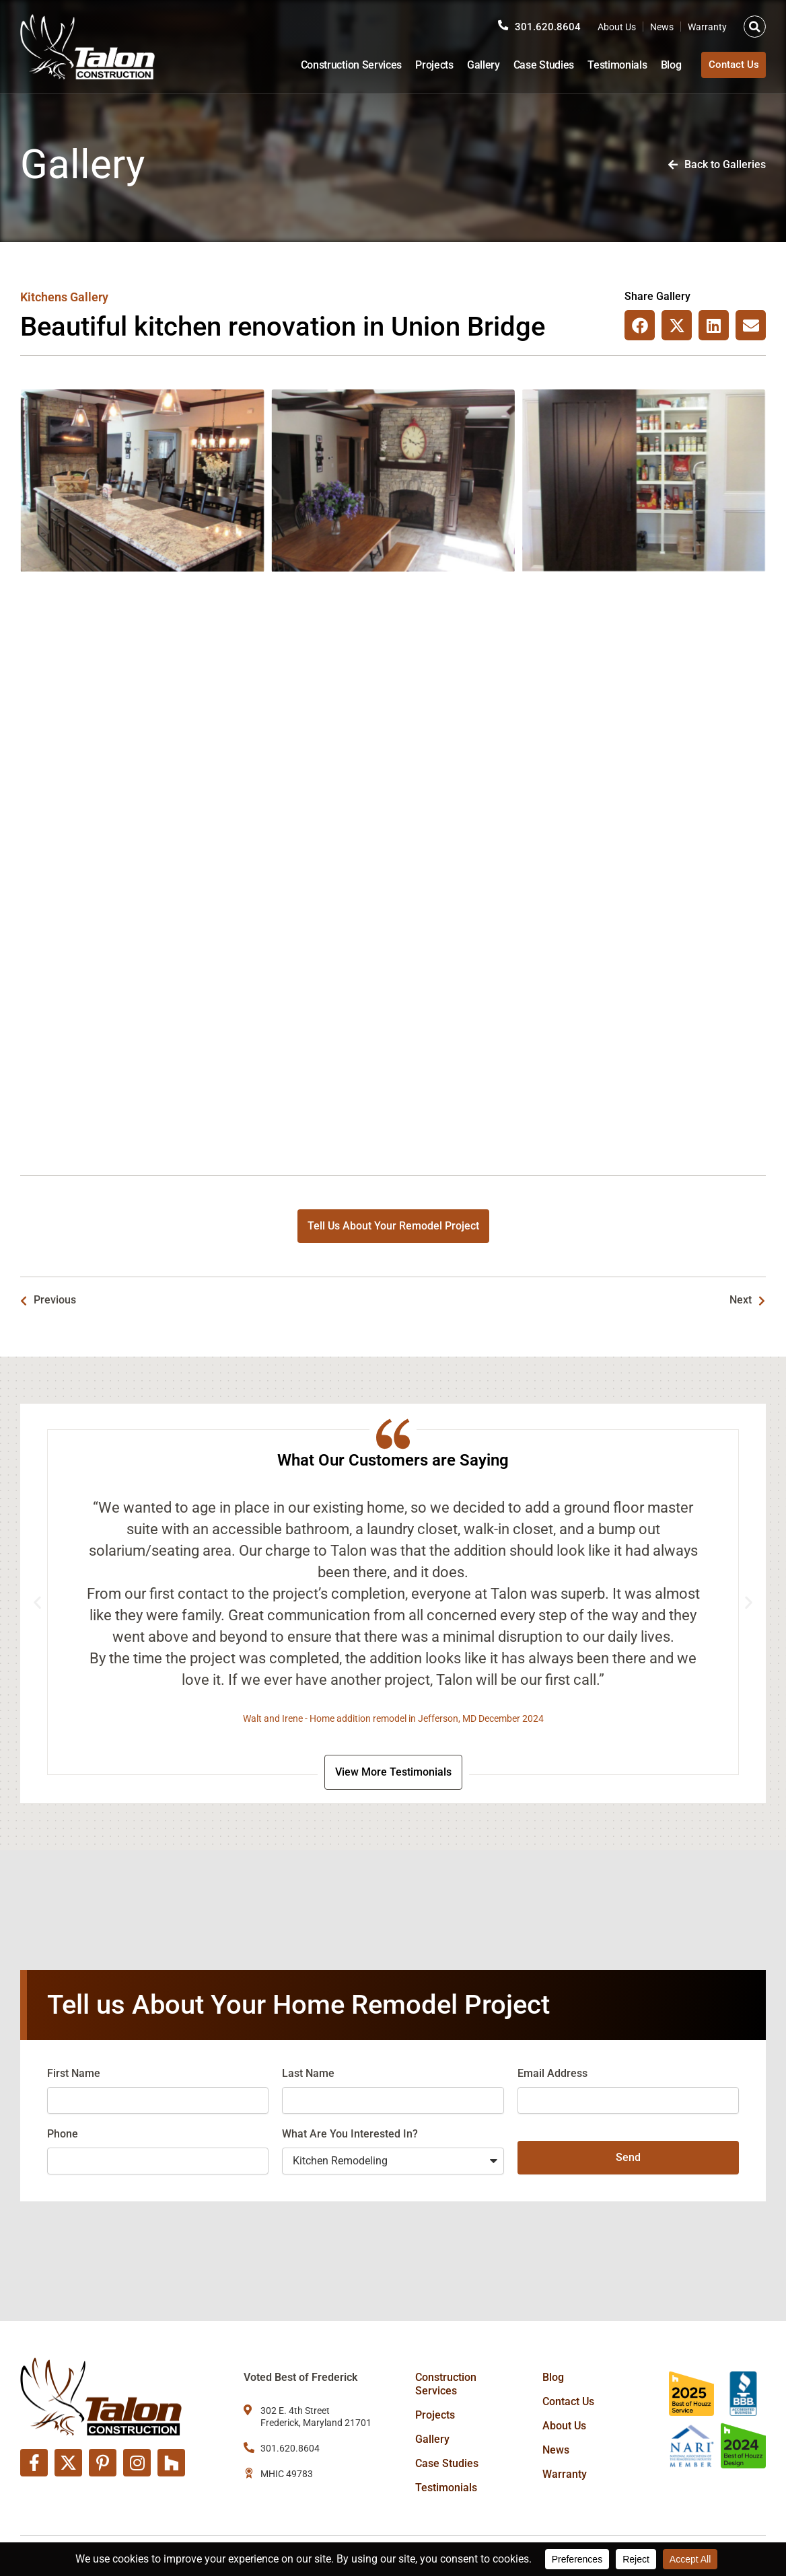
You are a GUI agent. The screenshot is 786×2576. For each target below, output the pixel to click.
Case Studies (535, 65)
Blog (663, 65)
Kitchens (43, 297)
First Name (73, 2076)
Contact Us (568, 2401)
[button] (755, 26)
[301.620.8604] (502, 25)
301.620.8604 (548, 26)
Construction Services (343, 65)
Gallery (475, 65)
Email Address (552, 2076)
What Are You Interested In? (350, 2136)
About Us (617, 27)
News (662, 27)
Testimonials (609, 65)
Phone (62, 2136)
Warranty (707, 27)
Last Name (308, 2076)
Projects (427, 65)
